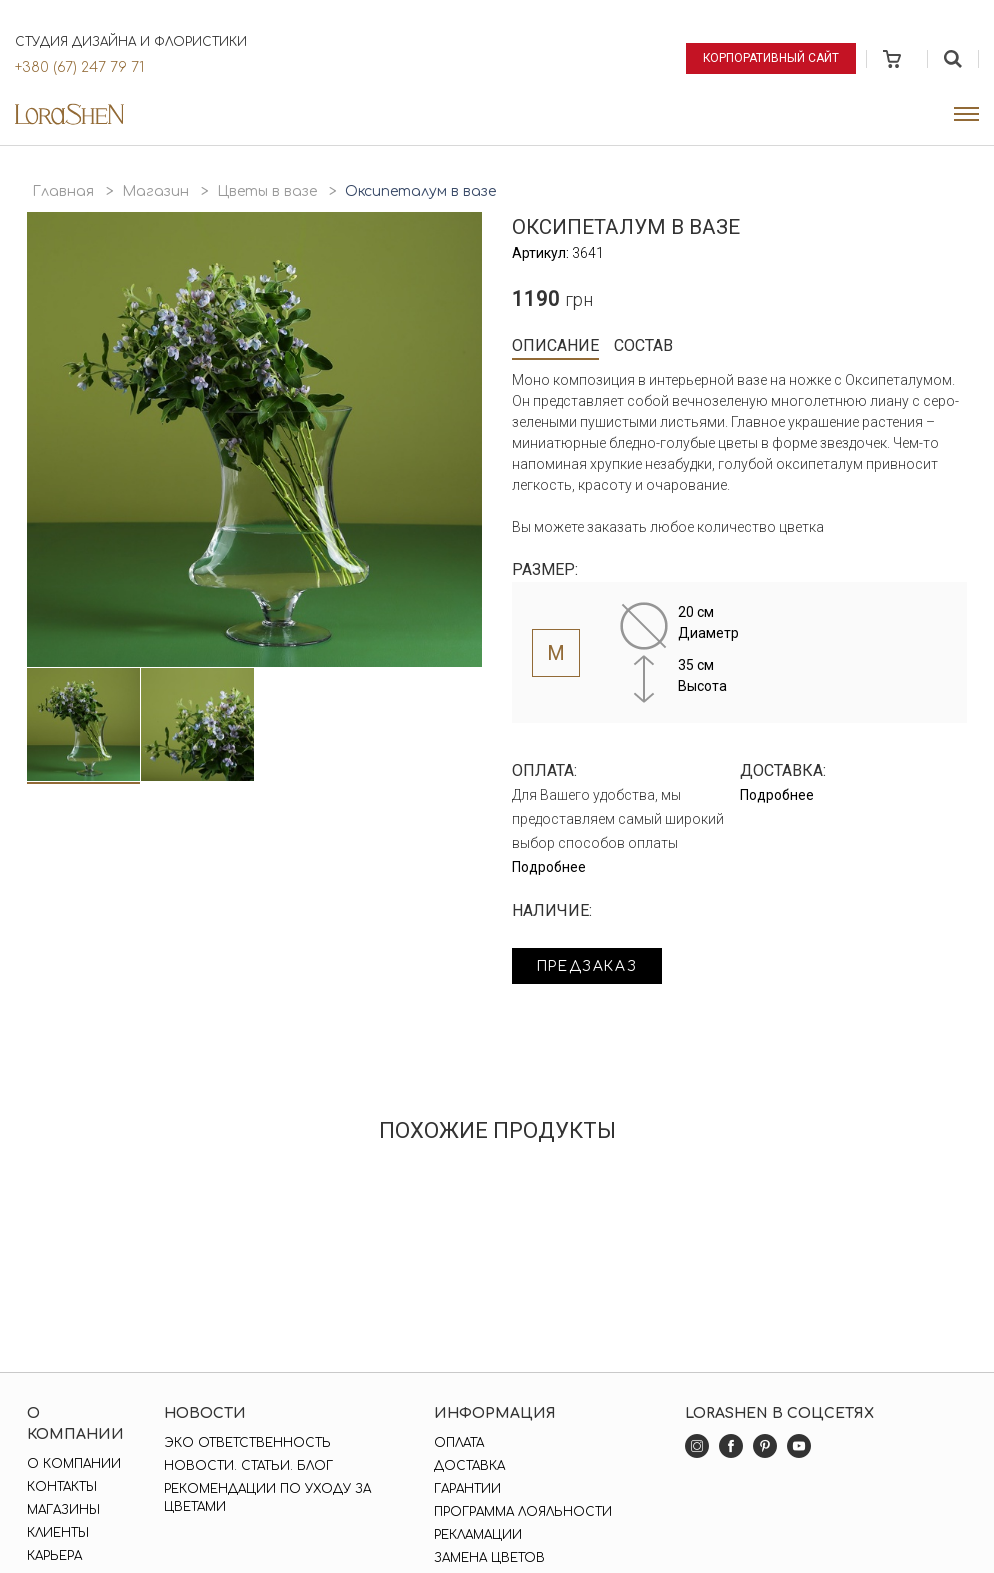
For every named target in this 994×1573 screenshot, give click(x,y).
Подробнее (549, 867)
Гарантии (467, 1489)
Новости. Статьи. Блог (248, 1466)
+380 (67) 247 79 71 (79, 67)
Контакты (62, 1487)
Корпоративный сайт (771, 58)
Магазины (63, 1510)
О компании (74, 1464)
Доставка (469, 1466)
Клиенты (58, 1533)
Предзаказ (589, 966)
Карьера (54, 1556)
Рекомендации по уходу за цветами (267, 1498)
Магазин (155, 191)
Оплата (459, 1443)
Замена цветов (489, 1558)
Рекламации (478, 1535)
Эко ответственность (247, 1443)
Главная (63, 191)
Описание (555, 345)
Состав (643, 345)
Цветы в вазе (267, 191)
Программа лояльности (523, 1512)
